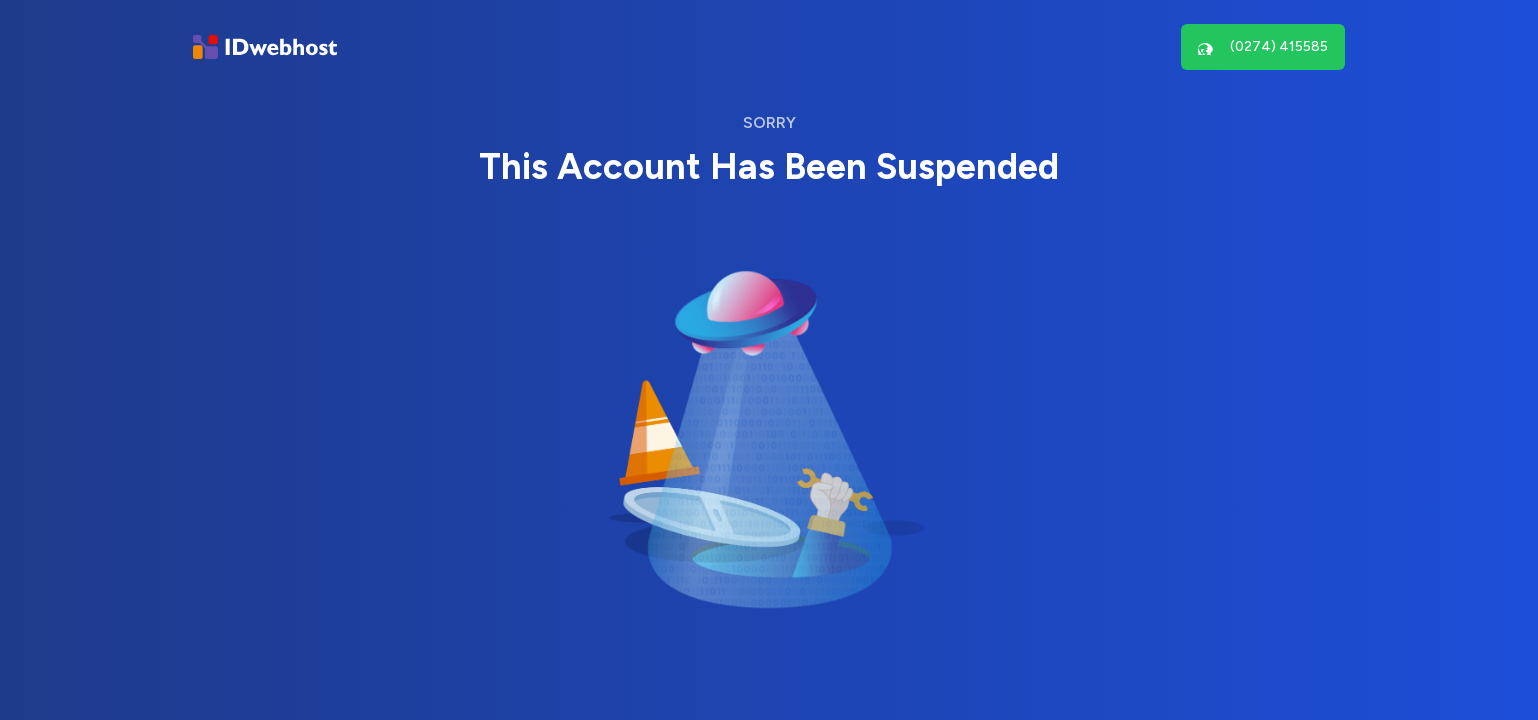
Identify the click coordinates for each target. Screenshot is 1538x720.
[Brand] (265, 47)
